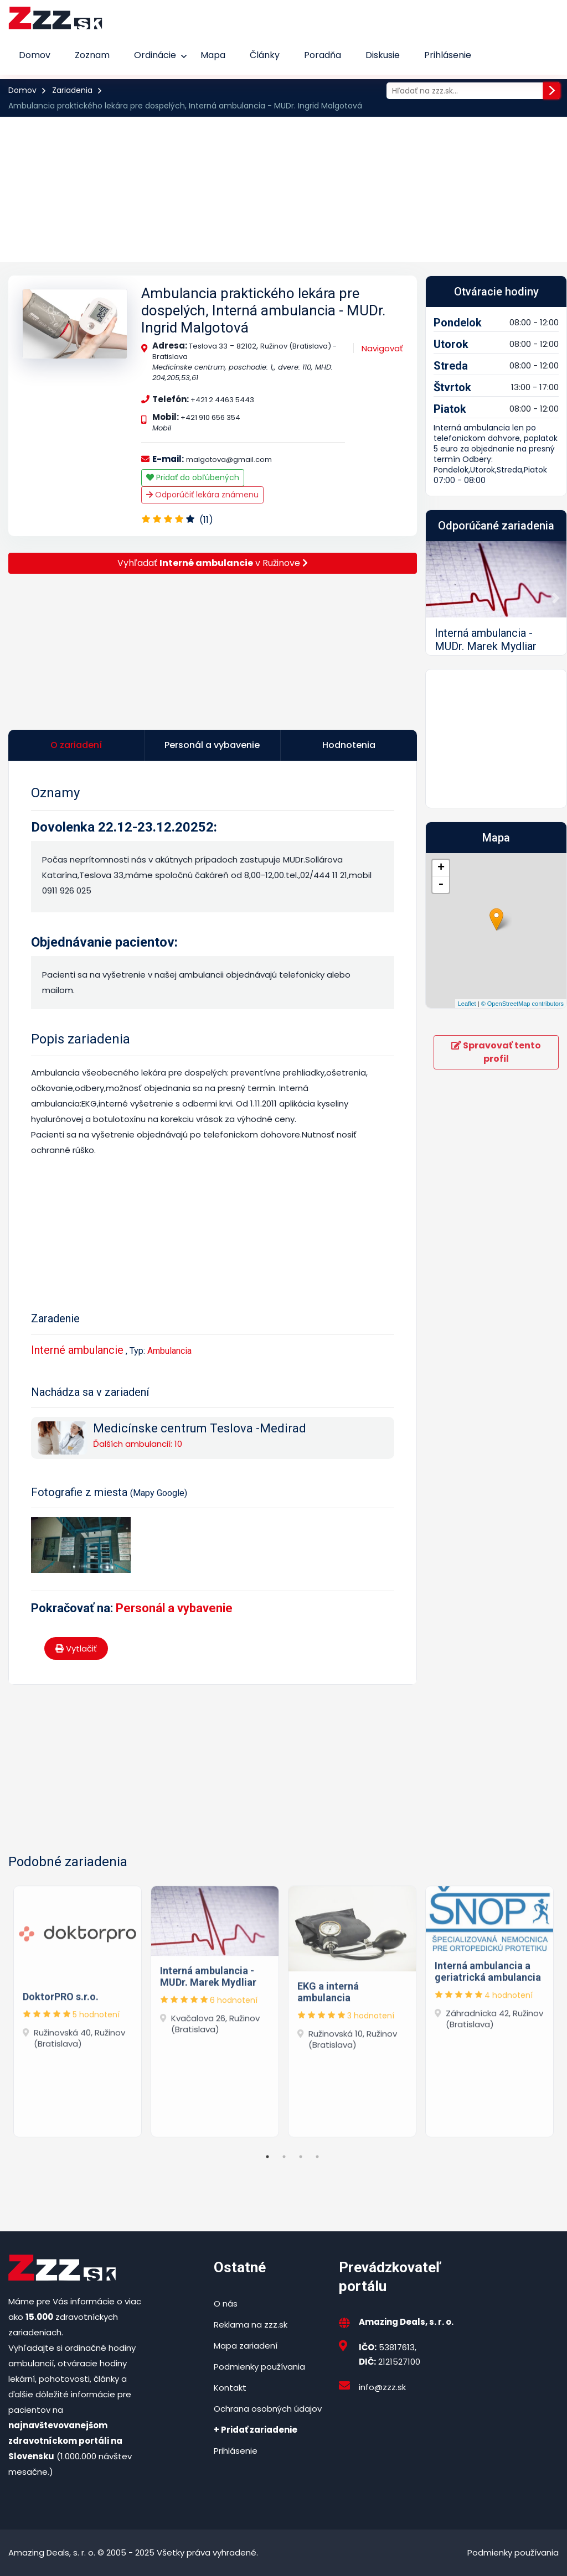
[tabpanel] (77, 2009)
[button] (436, 598)
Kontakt (230, 2387)
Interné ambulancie (77, 1350)
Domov (34, 55)
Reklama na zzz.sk (250, 2324)
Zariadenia (72, 90)
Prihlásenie (447, 55)
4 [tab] (317, 2156)
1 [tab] (267, 2156)
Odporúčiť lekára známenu (202, 494)
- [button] (441, 884)
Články (265, 55)
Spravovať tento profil (496, 1052)
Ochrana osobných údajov (268, 2408)
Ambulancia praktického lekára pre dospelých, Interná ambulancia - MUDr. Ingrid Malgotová (263, 310)
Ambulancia (169, 1351)
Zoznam (92, 55)
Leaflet (467, 1003)
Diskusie (382, 55)
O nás (226, 2303)
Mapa (212, 55)
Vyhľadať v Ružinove (212, 563)
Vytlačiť (76, 1648)
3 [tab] (300, 2156)
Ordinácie (155, 55)
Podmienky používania (259, 2366)
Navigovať (382, 348)
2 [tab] (284, 2156)
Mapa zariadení (245, 2345)
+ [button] (441, 868)
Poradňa (322, 55)
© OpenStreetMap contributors (522, 1003)
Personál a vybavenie (174, 1608)
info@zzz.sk (382, 2387)
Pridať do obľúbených (192, 477)
